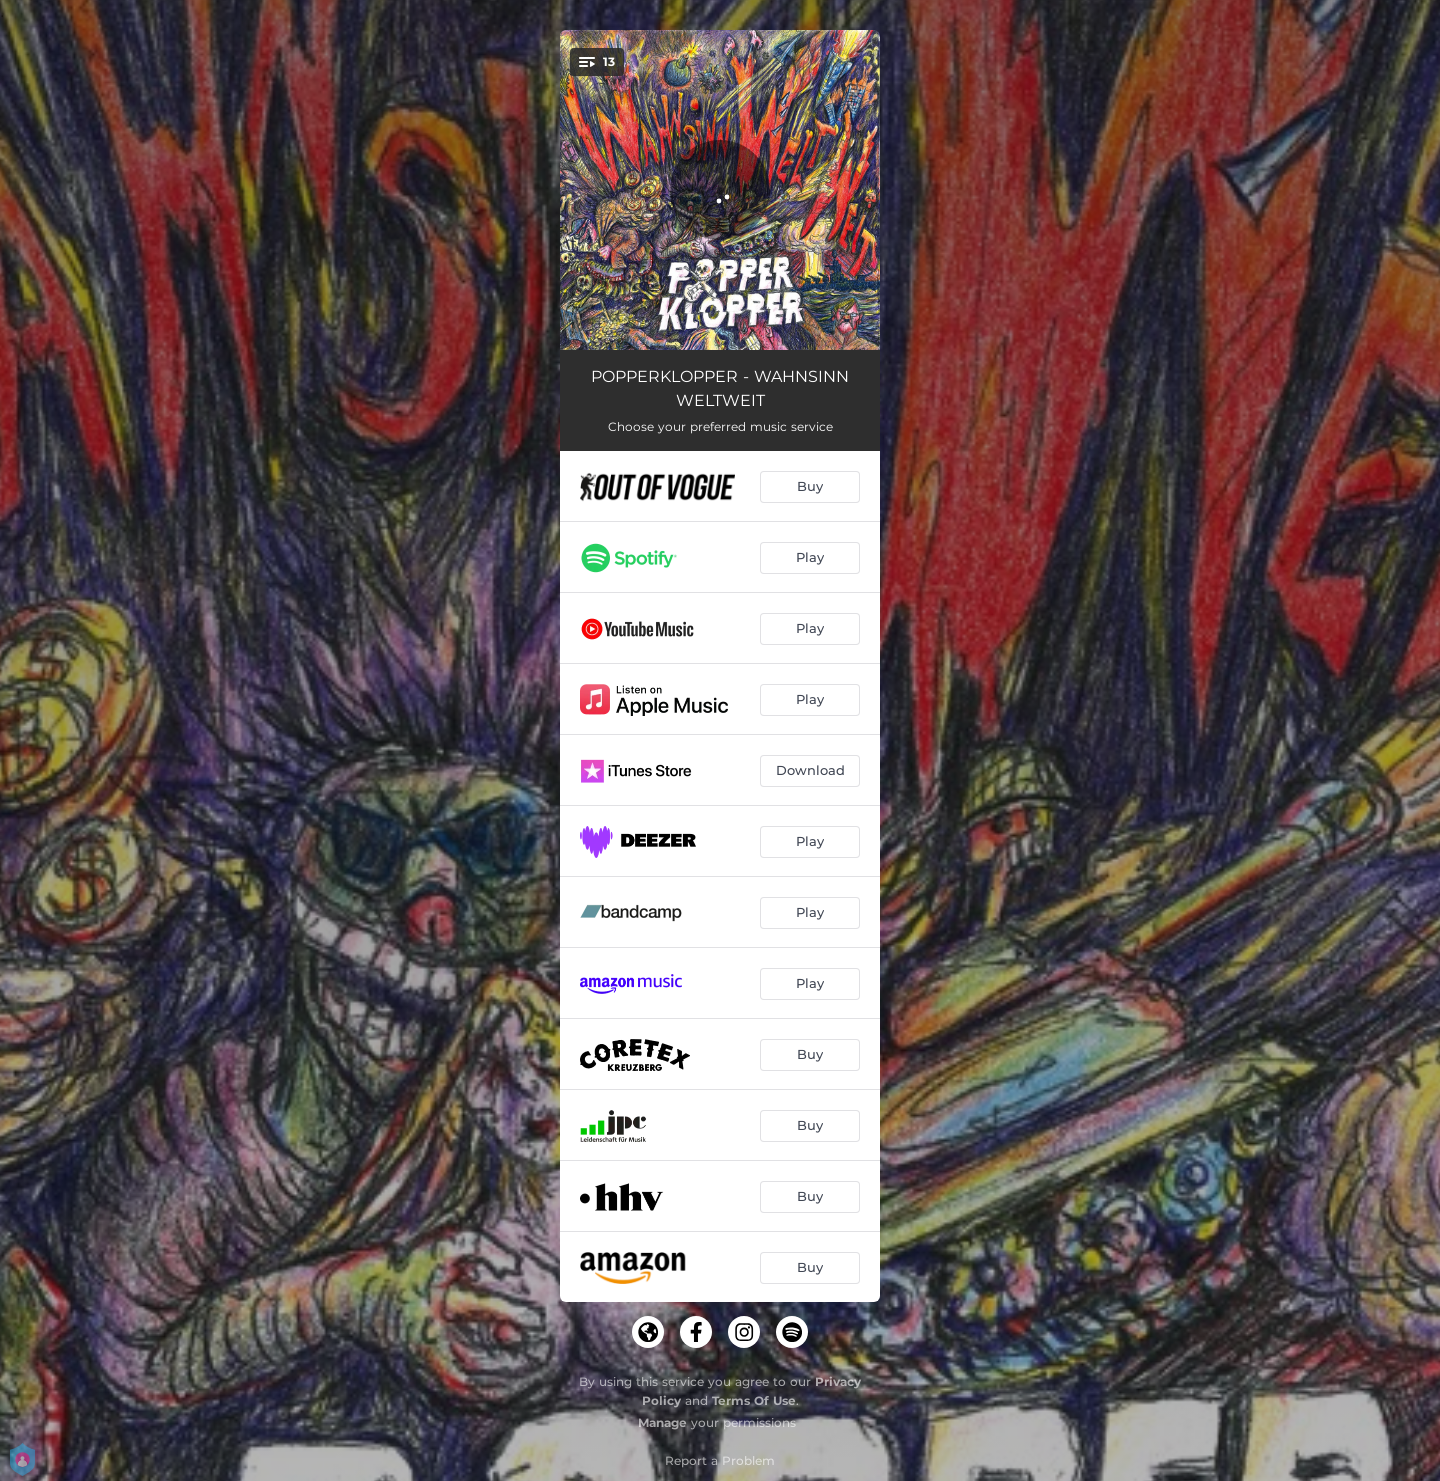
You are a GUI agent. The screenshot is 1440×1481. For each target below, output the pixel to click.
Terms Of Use (754, 1400)
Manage (662, 1422)
